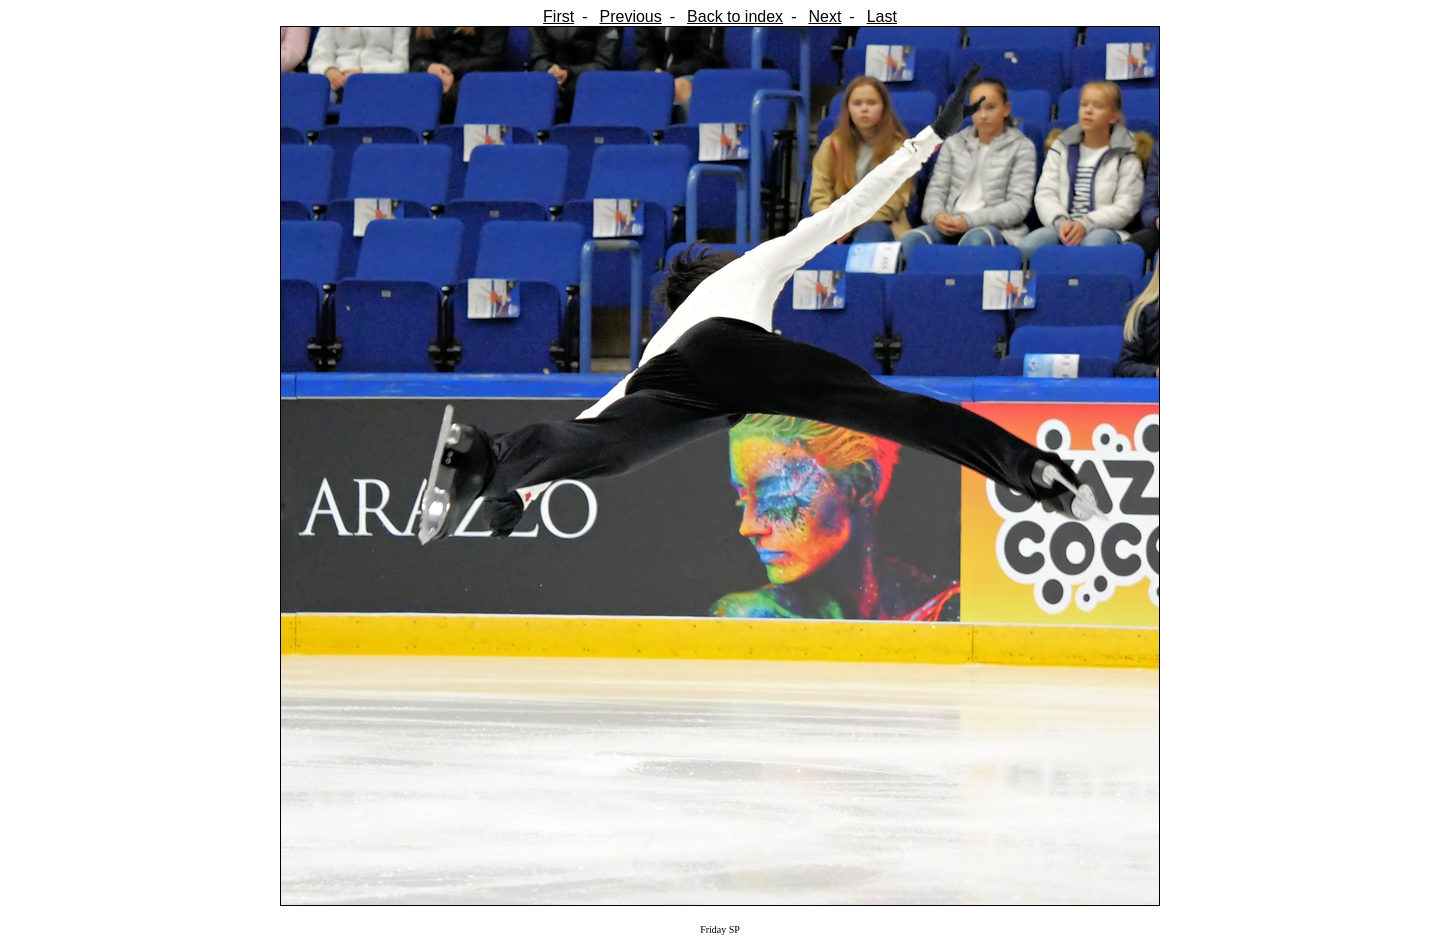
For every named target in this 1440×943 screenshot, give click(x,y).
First (558, 16)
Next (824, 16)
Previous (630, 16)
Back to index (735, 16)
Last (882, 16)
